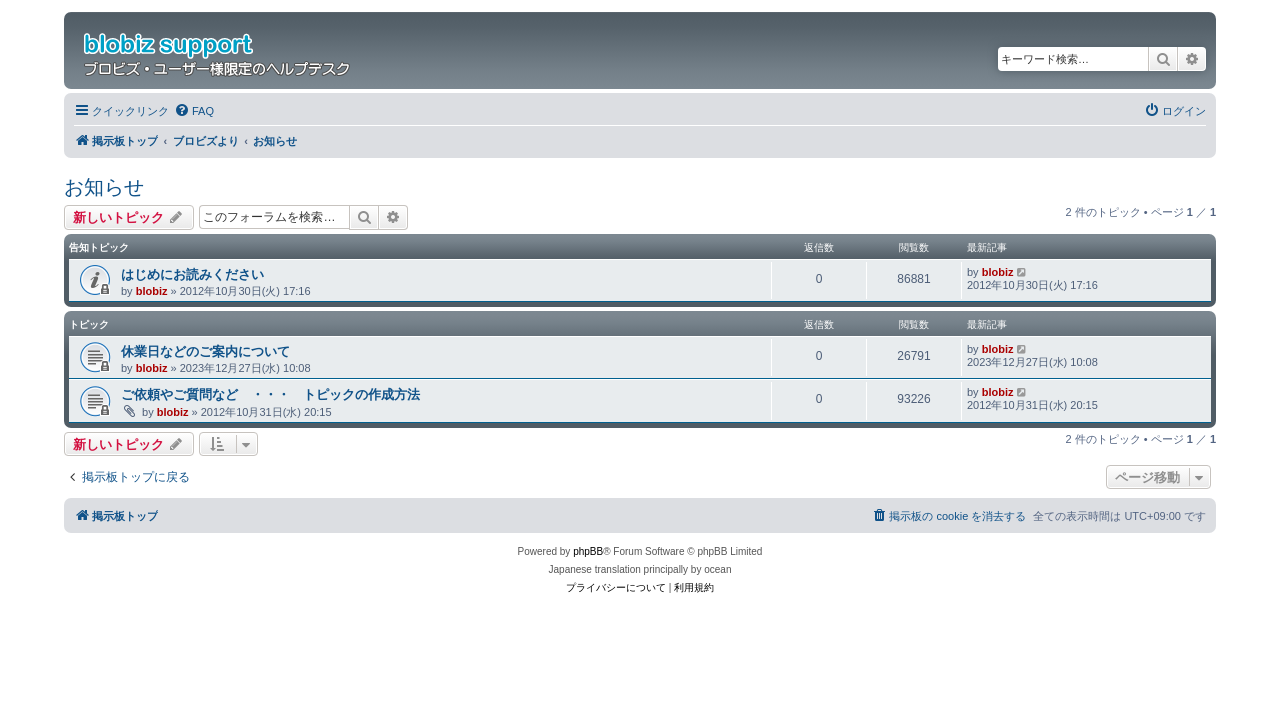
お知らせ (104, 187)
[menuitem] (194, 111)
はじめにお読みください (192, 274)
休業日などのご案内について (205, 351)
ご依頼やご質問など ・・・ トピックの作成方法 (270, 394)
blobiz (152, 291)
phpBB (588, 551)
